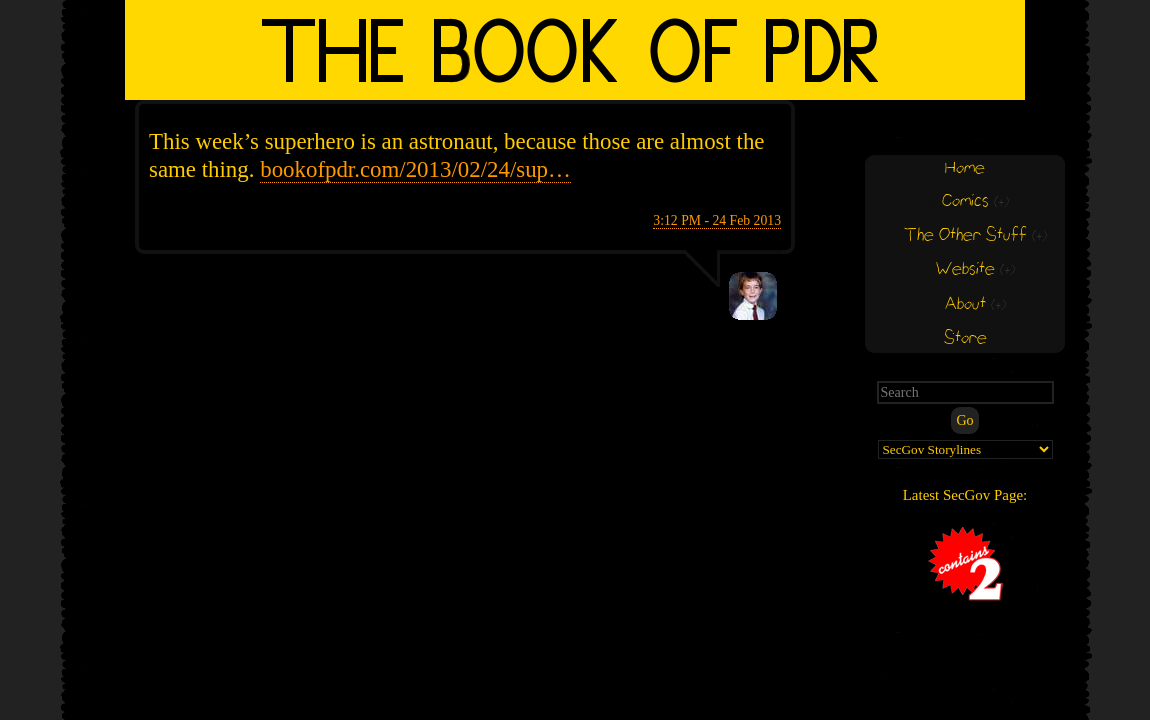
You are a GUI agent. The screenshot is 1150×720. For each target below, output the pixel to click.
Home (965, 168)
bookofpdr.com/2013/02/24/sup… (415, 169)
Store (965, 338)
